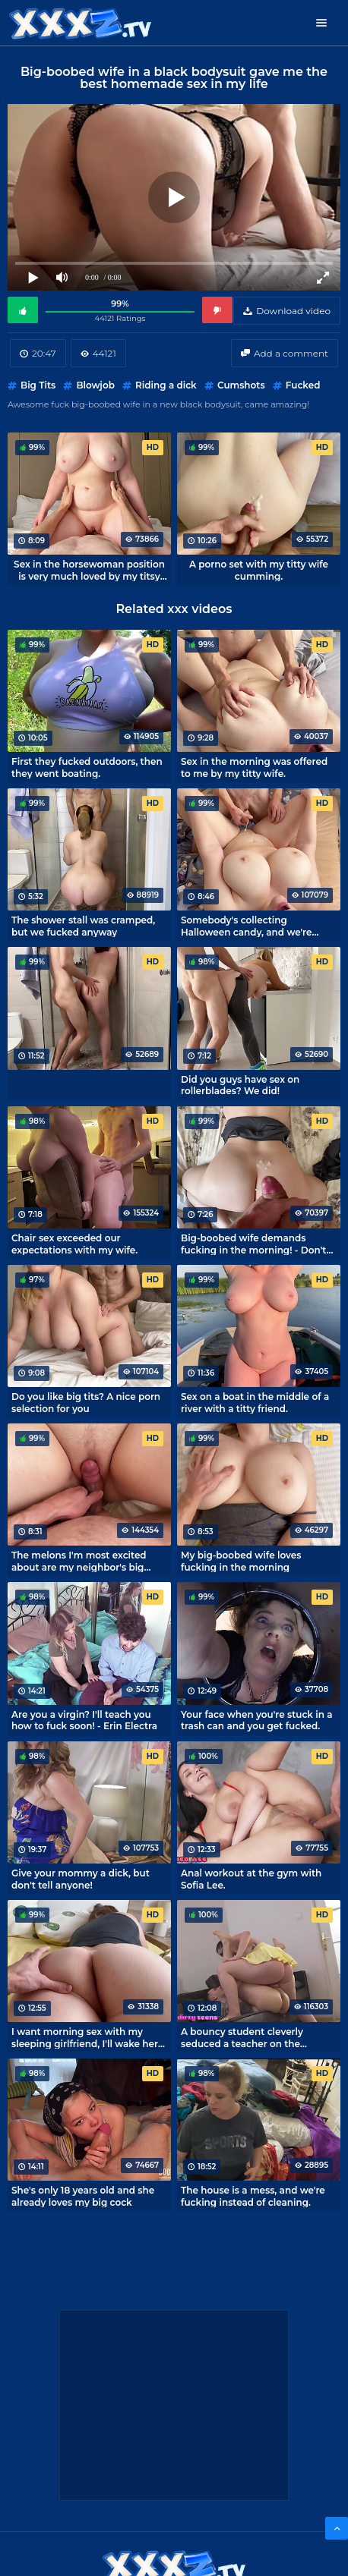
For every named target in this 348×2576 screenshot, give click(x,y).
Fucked (303, 385)
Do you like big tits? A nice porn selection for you (85, 1402)
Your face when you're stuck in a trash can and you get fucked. (257, 1720)
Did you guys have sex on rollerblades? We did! (240, 1085)
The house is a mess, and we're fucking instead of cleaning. (253, 2195)
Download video (293, 310)
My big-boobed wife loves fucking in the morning (241, 1560)
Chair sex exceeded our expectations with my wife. (74, 1243)
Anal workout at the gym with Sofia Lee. (251, 1878)
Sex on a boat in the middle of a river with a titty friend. (255, 1402)
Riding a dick (166, 385)
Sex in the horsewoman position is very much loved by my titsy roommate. (89, 569)
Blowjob (95, 385)
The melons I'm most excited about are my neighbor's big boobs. (79, 1560)
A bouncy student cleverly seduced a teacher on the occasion (242, 2037)
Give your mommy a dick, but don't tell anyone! (80, 1878)
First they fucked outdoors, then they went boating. (87, 767)
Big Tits (38, 385)
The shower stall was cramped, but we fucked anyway (83, 925)
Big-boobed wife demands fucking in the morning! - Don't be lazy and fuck (253, 1243)
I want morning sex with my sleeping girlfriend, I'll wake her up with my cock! (84, 2037)
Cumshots (241, 385)
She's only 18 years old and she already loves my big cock (82, 2195)
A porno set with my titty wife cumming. (258, 569)
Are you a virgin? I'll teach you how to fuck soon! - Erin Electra (84, 1720)
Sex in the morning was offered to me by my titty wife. (254, 767)
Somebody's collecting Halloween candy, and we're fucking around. (246, 925)
